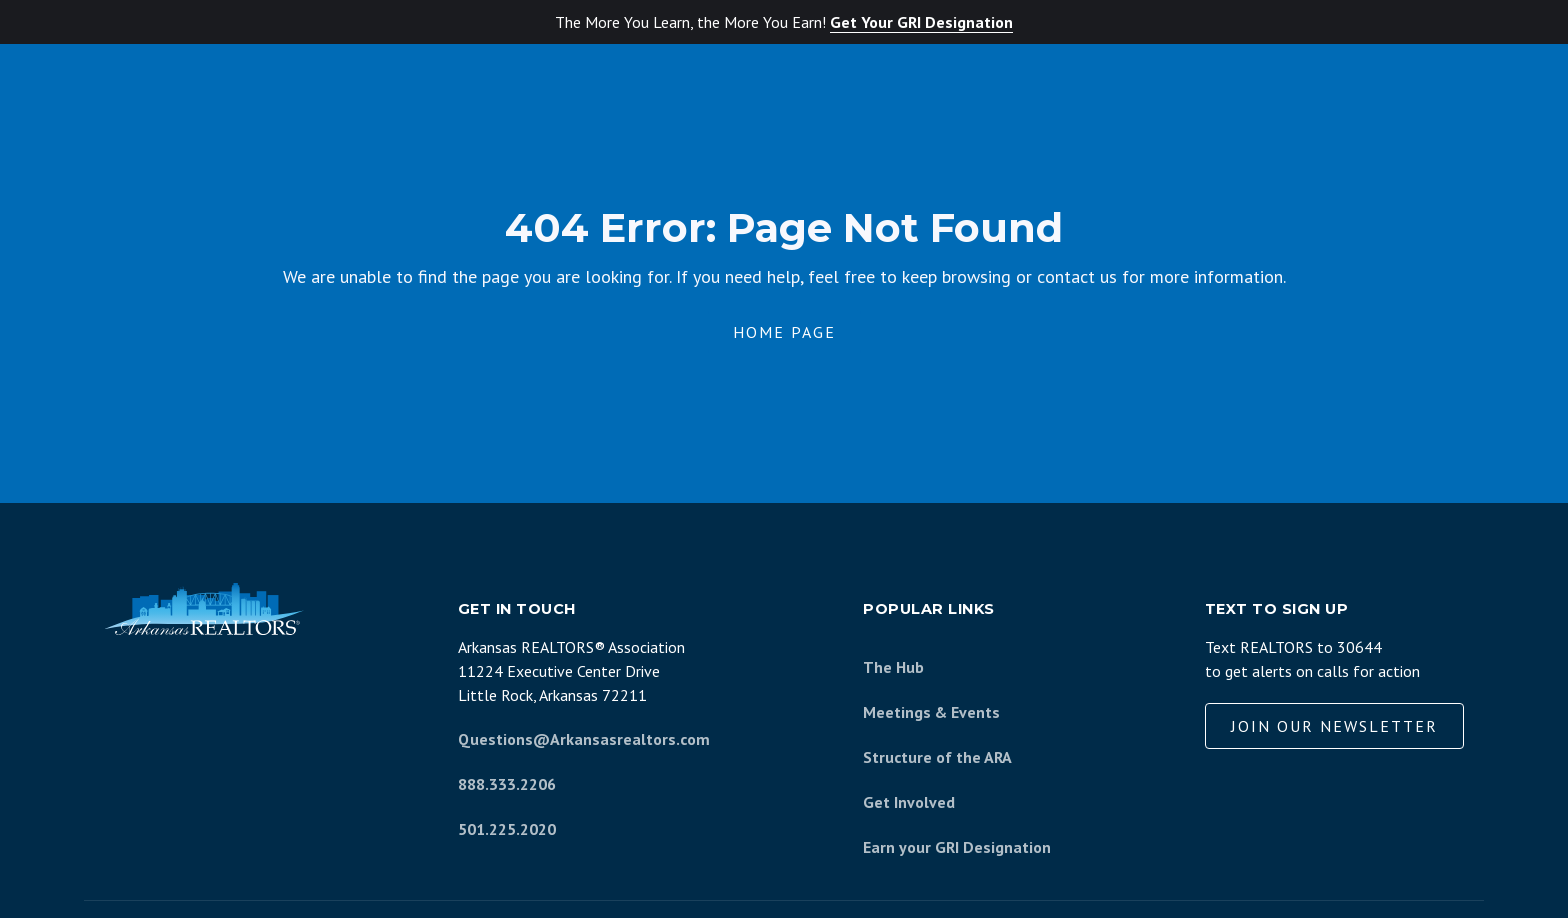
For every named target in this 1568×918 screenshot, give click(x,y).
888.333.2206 (507, 784)
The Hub (893, 667)
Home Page (784, 332)
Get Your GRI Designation (921, 22)
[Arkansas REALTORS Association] (204, 609)
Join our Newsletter (1334, 726)
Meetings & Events (931, 712)
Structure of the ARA (937, 757)
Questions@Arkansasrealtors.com (584, 739)
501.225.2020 (507, 829)
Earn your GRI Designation (957, 847)
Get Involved (909, 802)
